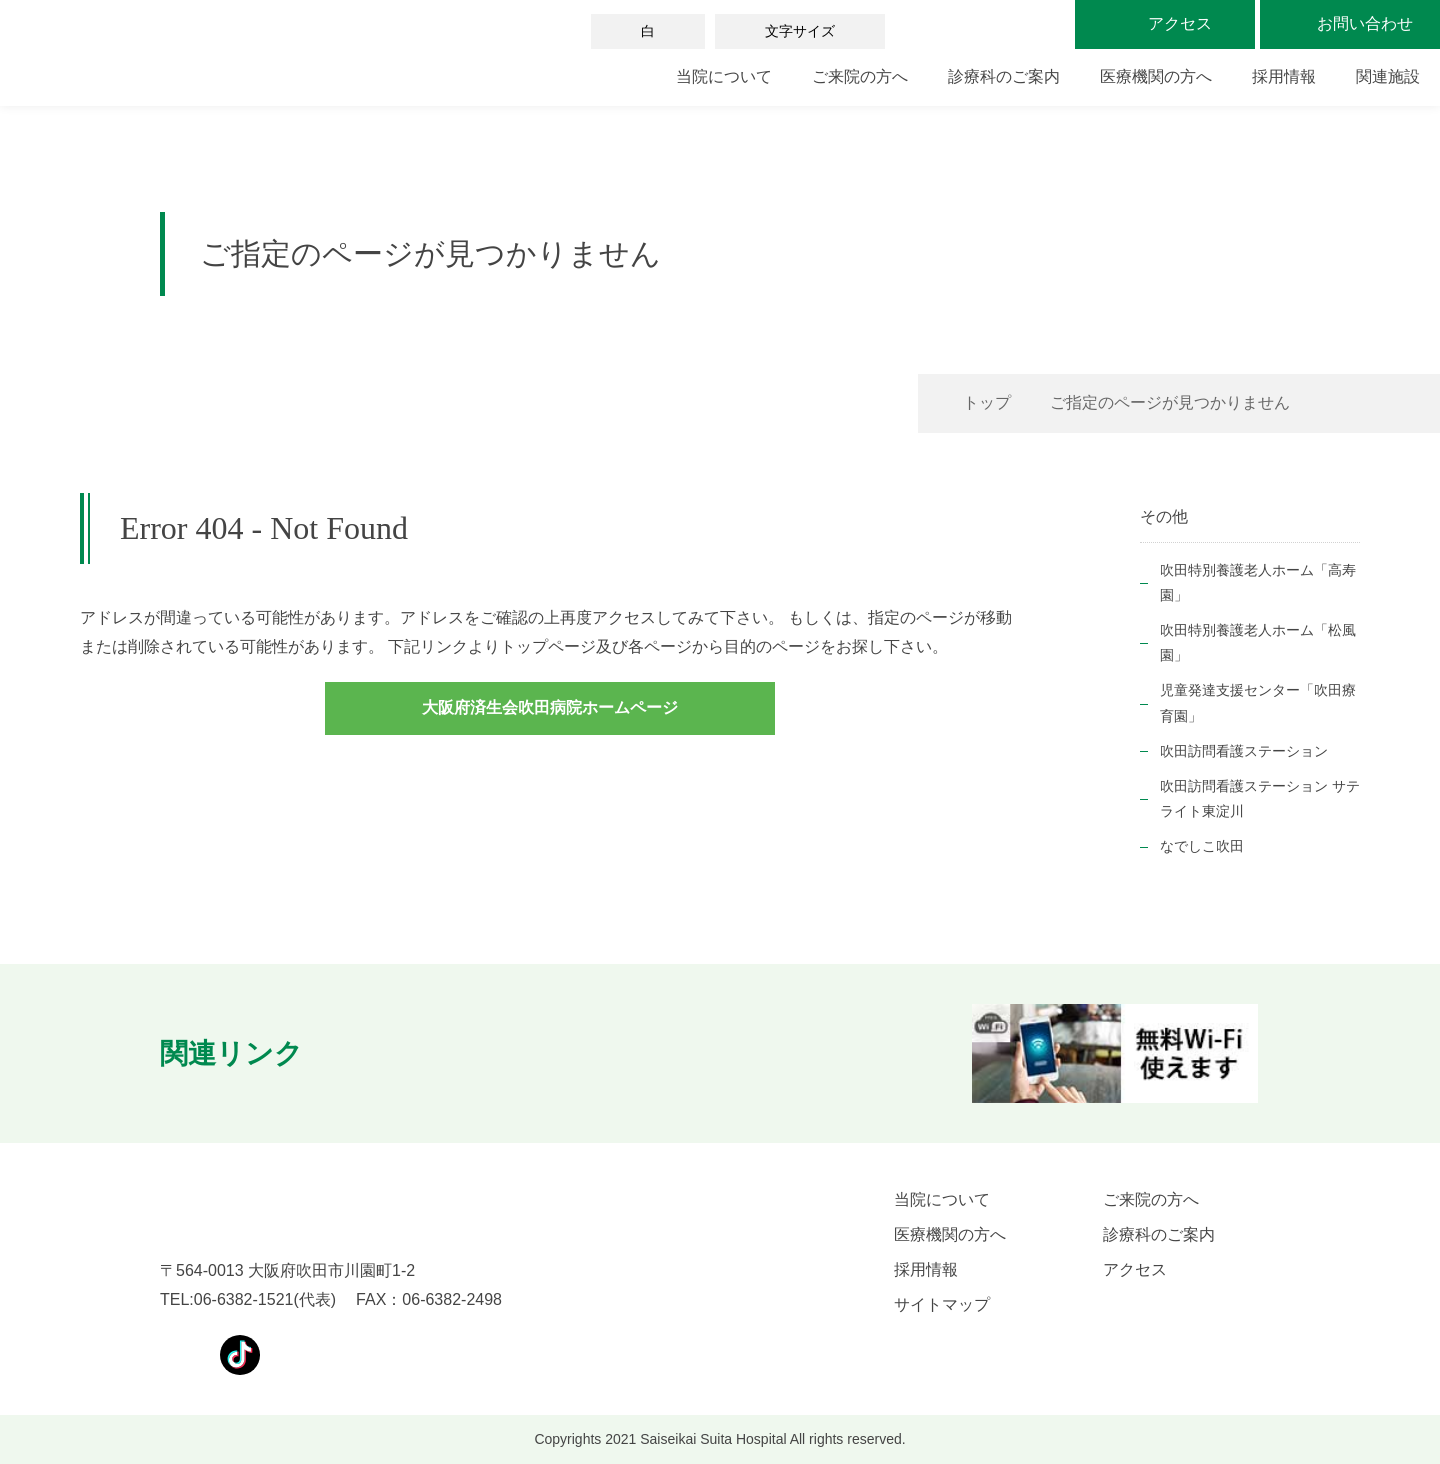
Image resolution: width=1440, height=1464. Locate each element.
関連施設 (1388, 76)
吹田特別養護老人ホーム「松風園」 (1258, 642)
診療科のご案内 (1004, 76)
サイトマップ (942, 1304)
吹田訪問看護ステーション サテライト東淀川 (1260, 798)
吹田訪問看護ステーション (1244, 751)
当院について (724, 76)
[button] (362, 1054)
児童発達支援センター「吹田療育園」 (1258, 702)
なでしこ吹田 (1202, 846)
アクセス (1135, 1269)
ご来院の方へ (860, 76)
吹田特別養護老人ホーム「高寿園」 (1258, 582)
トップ (987, 402)
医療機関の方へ (1156, 76)
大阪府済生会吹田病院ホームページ (550, 707)
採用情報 (1284, 76)
